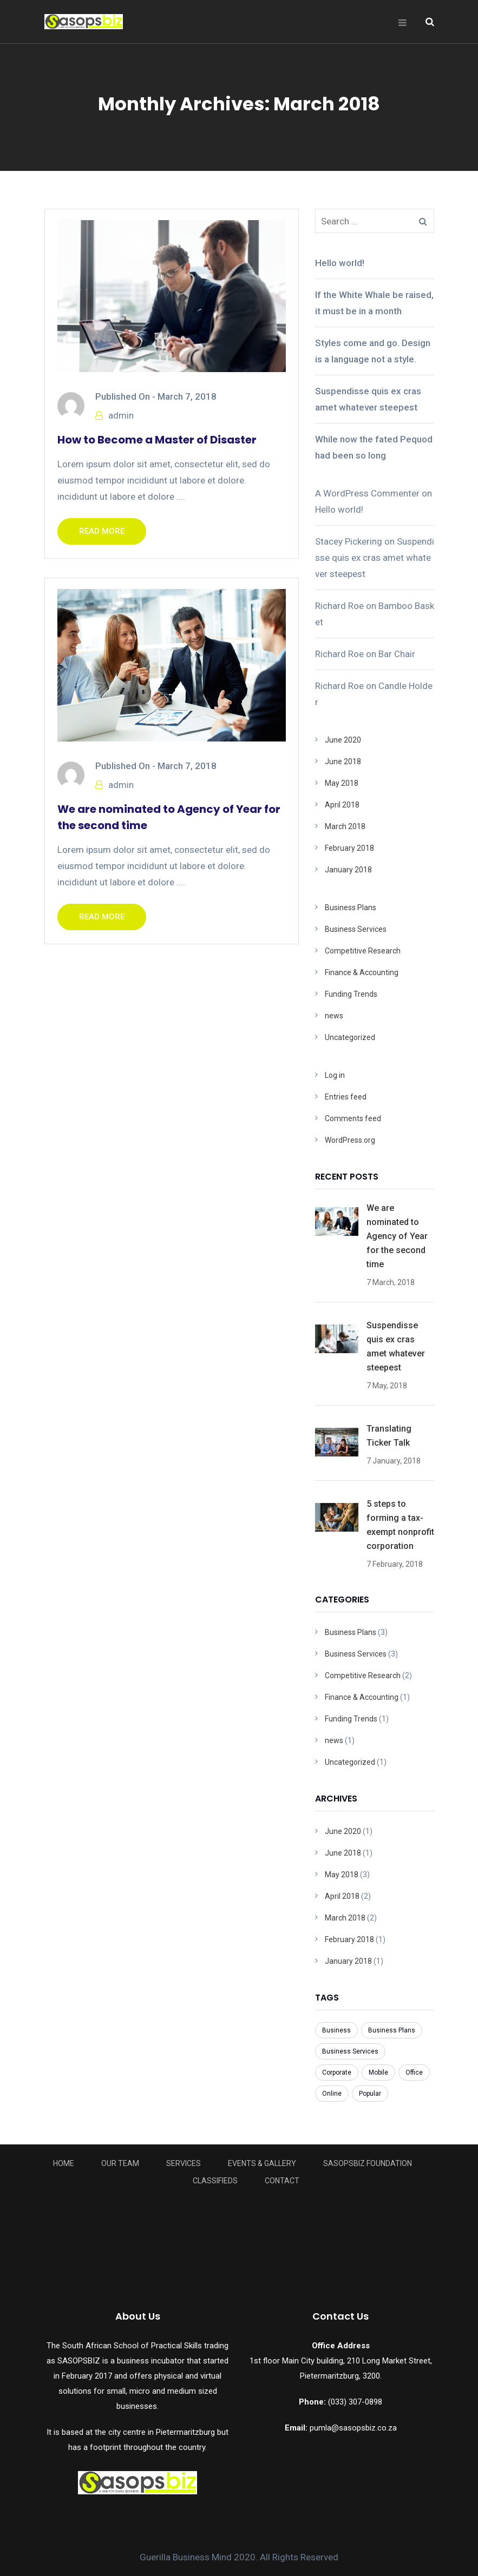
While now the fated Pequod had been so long (374, 447)
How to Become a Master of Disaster (157, 439)
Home (63, 2163)
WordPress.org (350, 1140)
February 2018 (349, 848)
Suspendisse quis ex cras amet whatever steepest (368, 399)
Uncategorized (350, 1037)
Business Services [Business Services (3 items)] (350, 2051)
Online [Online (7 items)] (332, 2093)
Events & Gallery (262, 2163)
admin (121, 415)
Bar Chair (396, 653)
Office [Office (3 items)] (414, 2072)
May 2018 (341, 783)
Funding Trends (351, 994)
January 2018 (348, 869)
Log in (335, 1075)
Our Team (120, 2163)
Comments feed (353, 1118)
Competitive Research (363, 950)
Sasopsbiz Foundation (367, 2163)
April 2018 (342, 804)
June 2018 (343, 761)
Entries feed (345, 1096)
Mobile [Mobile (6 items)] (378, 2072)
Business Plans (350, 907)
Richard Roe (339, 605)
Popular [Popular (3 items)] (370, 2093)
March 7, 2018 (187, 396)
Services (183, 2163)
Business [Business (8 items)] (336, 2030)
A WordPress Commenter (367, 493)
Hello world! (339, 262)
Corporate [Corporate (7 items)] (336, 2072)
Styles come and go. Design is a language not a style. (372, 351)
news (334, 1015)
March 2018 (345, 826)
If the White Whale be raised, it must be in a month (374, 302)
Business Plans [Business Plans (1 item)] (391, 2030)
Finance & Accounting (361, 972)
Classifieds (215, 2180)
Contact (282, 2180)
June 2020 (343, 740)
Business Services (356, 929)
